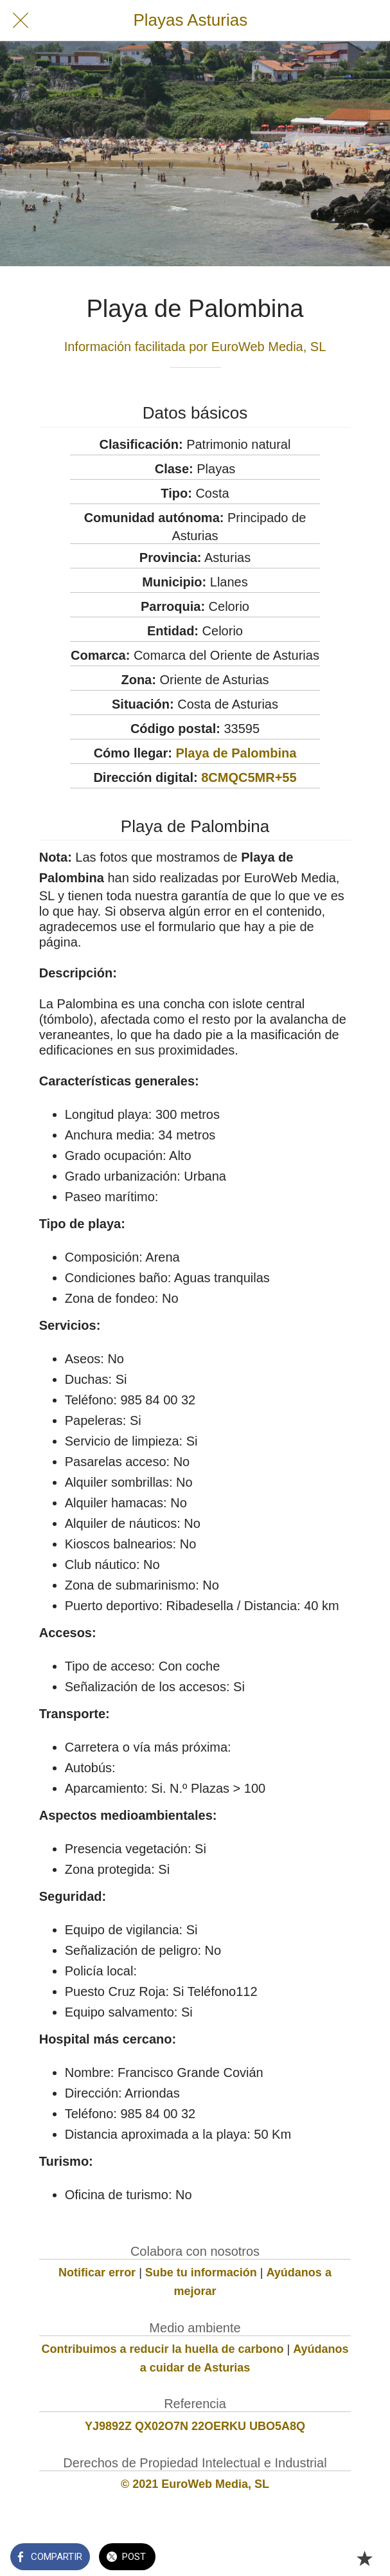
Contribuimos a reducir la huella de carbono (162, 2349)
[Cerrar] (20, 20)
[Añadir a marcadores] (364, 2558)
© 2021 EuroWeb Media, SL (195, 2484)
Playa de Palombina (235, 753)
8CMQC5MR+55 (248, 777)
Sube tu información (201, 2272)
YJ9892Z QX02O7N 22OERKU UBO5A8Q (195, 2426)
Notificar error (97, 2272)
